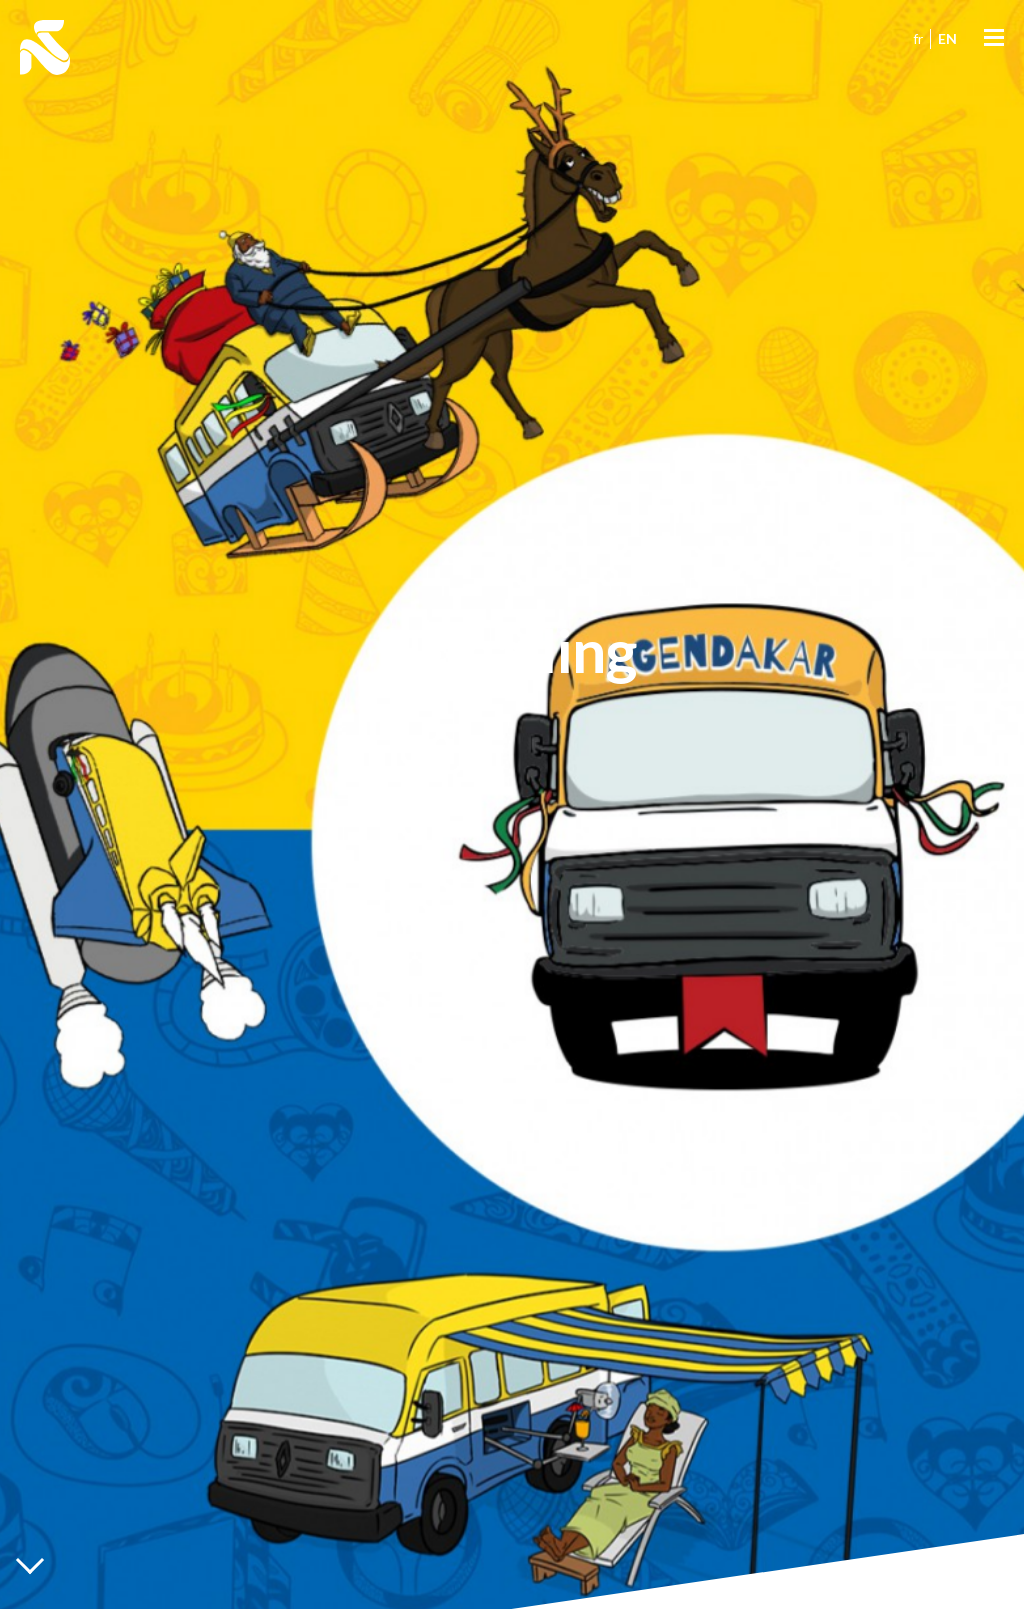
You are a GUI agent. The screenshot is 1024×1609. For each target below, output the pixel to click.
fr (918, 38)
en (947, 38)
